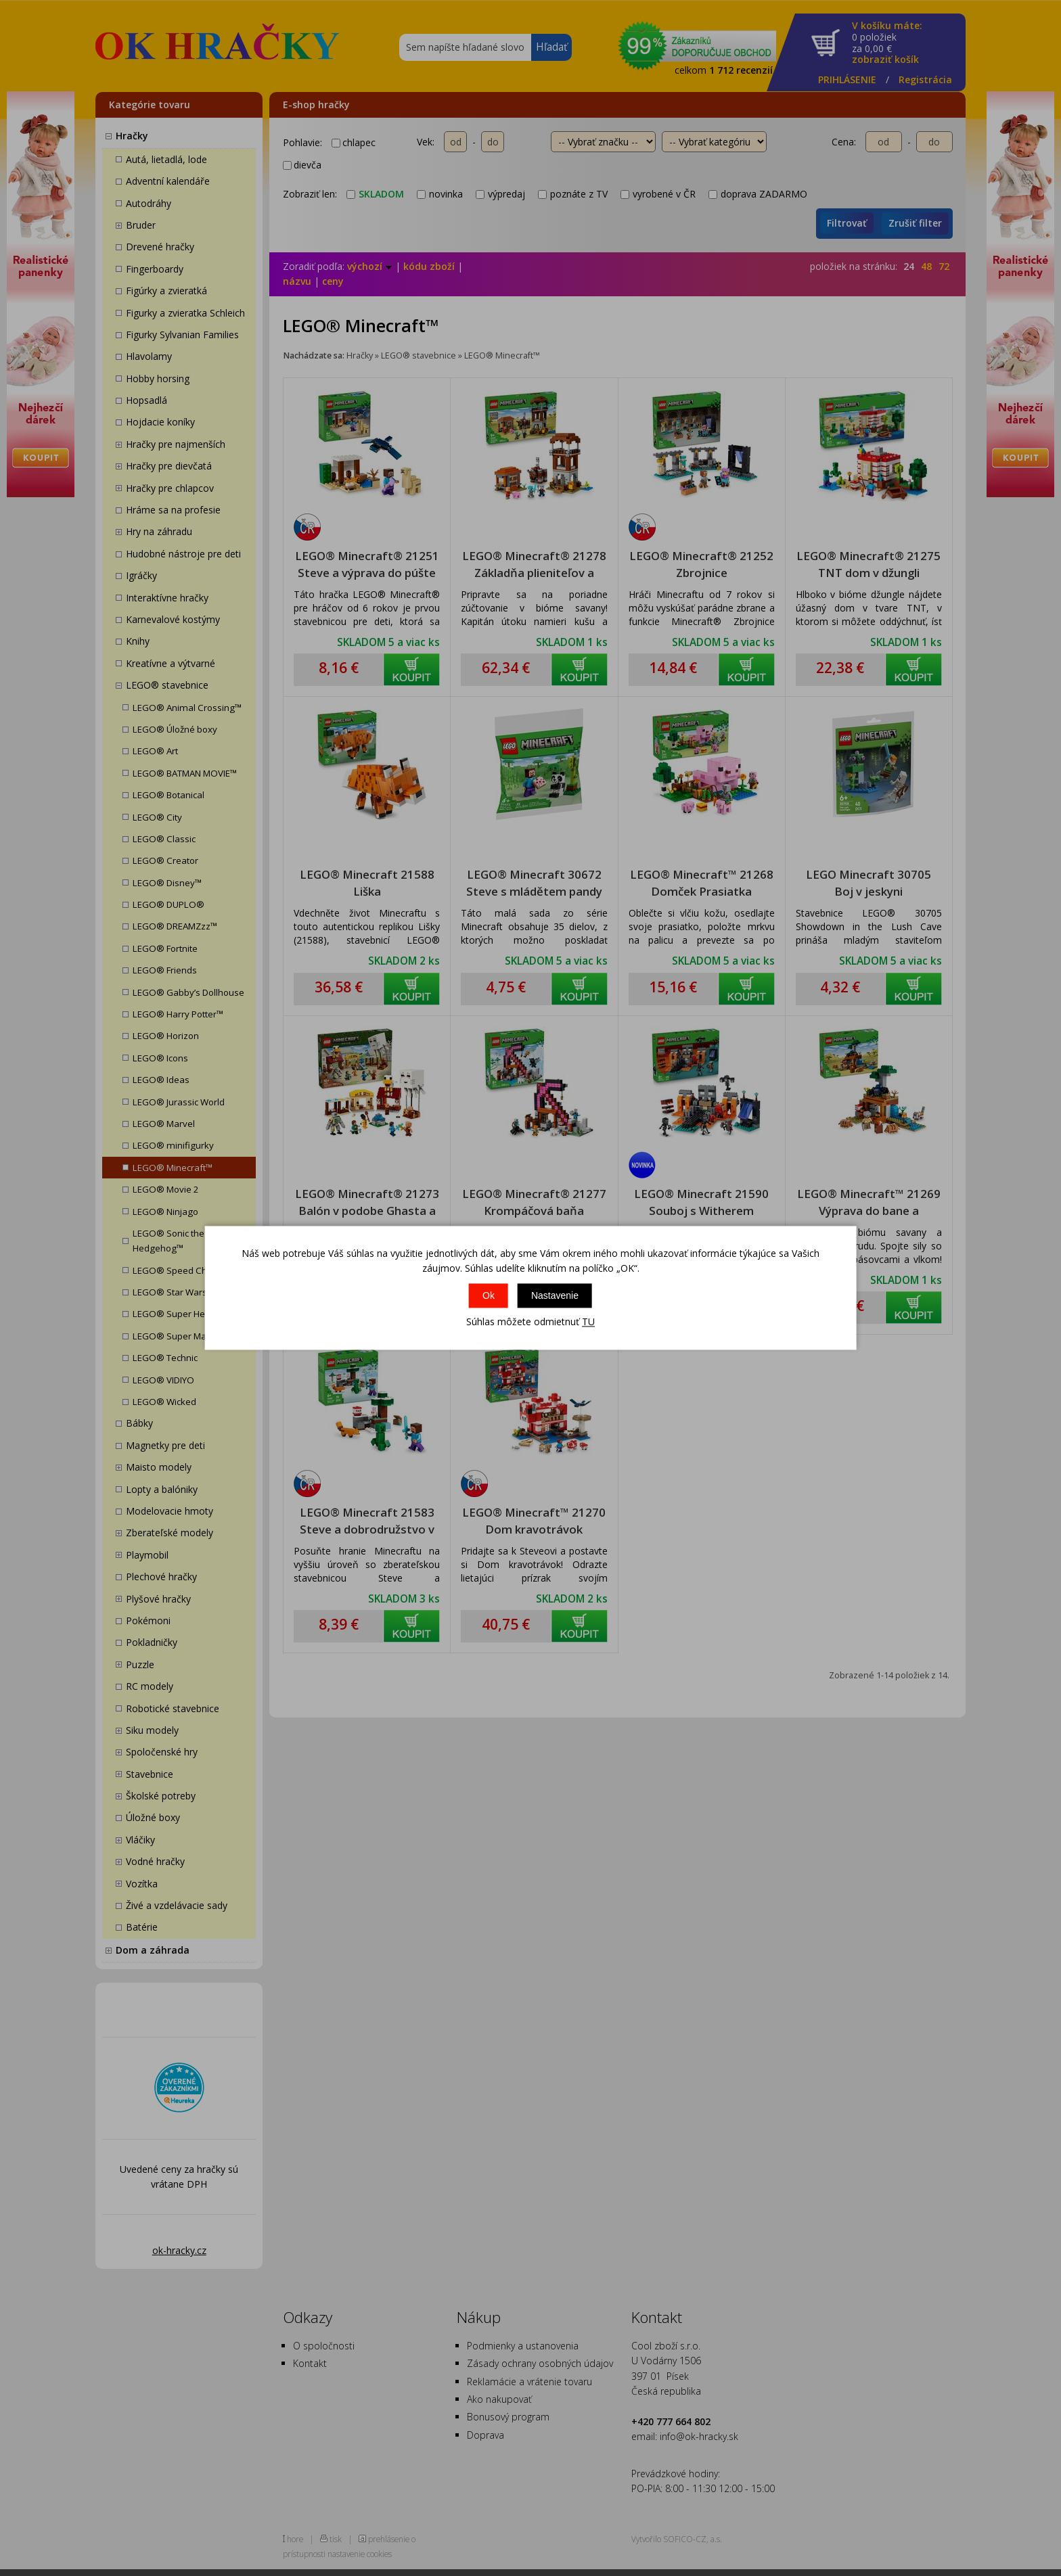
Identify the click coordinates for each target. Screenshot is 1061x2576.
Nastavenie (555, 1295)
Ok (488, 1295)
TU (588, 1321)
